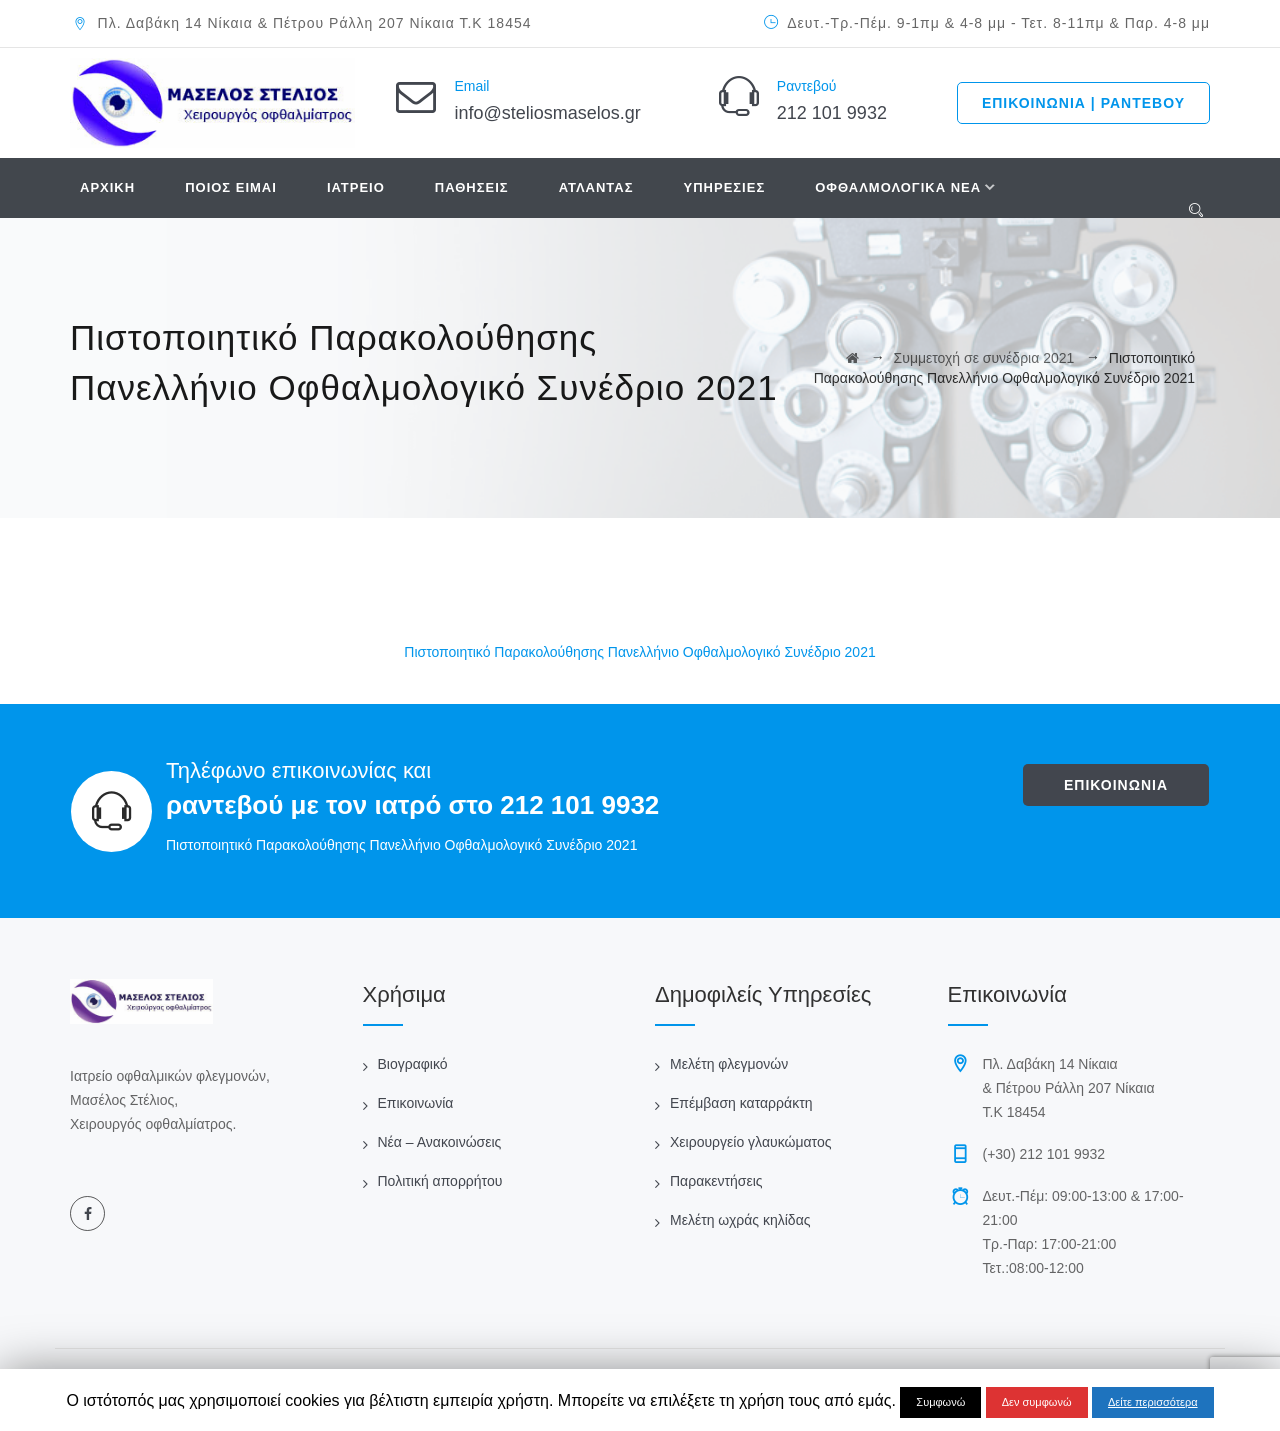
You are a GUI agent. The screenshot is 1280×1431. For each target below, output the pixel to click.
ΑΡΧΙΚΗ (107, 187)
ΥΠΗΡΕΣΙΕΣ (725, 187)
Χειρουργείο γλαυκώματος (750, 1142)
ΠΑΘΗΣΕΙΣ (472, 187)
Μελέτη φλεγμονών (729, 1064)
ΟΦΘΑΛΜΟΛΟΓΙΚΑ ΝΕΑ (898, 187)
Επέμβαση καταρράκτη (741, 1103)
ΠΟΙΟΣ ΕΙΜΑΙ (231, 187)
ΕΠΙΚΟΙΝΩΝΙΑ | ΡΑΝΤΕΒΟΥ (1083, 103)
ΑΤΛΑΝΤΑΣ (596, 187)
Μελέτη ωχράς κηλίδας (740, 1220)
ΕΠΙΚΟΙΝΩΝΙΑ (1116, 785)
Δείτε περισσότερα (1153, 1402)
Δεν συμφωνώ (1037, 1402)
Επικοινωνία (416, 1103)
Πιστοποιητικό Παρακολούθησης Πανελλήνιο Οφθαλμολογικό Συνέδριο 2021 (639, 652)
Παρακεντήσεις (716, 1181)
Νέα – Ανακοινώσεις (440, 1142)
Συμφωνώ (940, 1402)
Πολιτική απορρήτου (440, 1181)
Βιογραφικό (413, 1064)
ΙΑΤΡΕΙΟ (356, 187)
